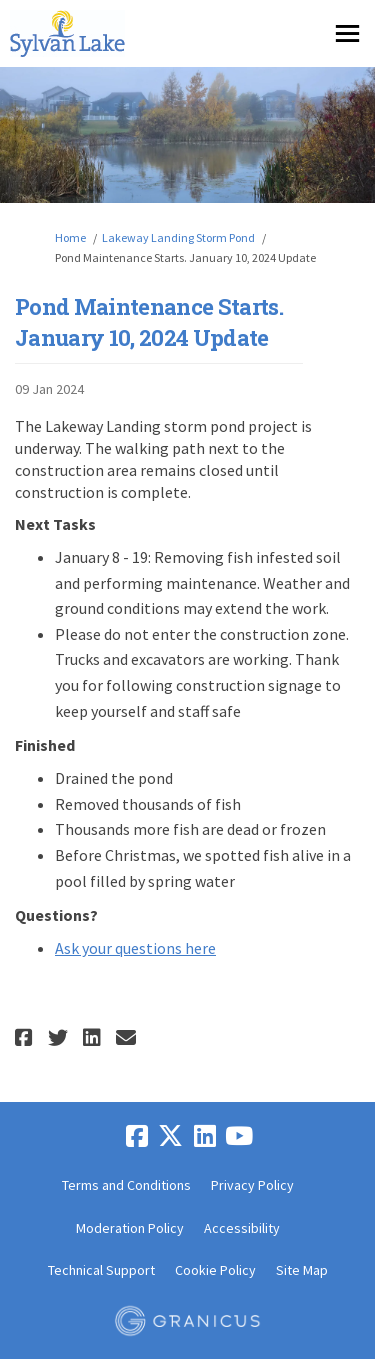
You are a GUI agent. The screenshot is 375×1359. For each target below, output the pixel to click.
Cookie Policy (215, 1270)
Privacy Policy (252, 1185)
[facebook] (137, 1137)
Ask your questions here (135, 948)
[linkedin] (205, 1137)
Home (70, 237)
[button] (26, 1037)
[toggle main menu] (347, 33)
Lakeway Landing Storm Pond (178, 237)
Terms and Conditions (126, 1185)
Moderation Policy (130, 1228)
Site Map (302, 1270)
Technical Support (101, 1270)
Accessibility (242, 1228)
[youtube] (239, 1137)
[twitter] (171, 1137)
